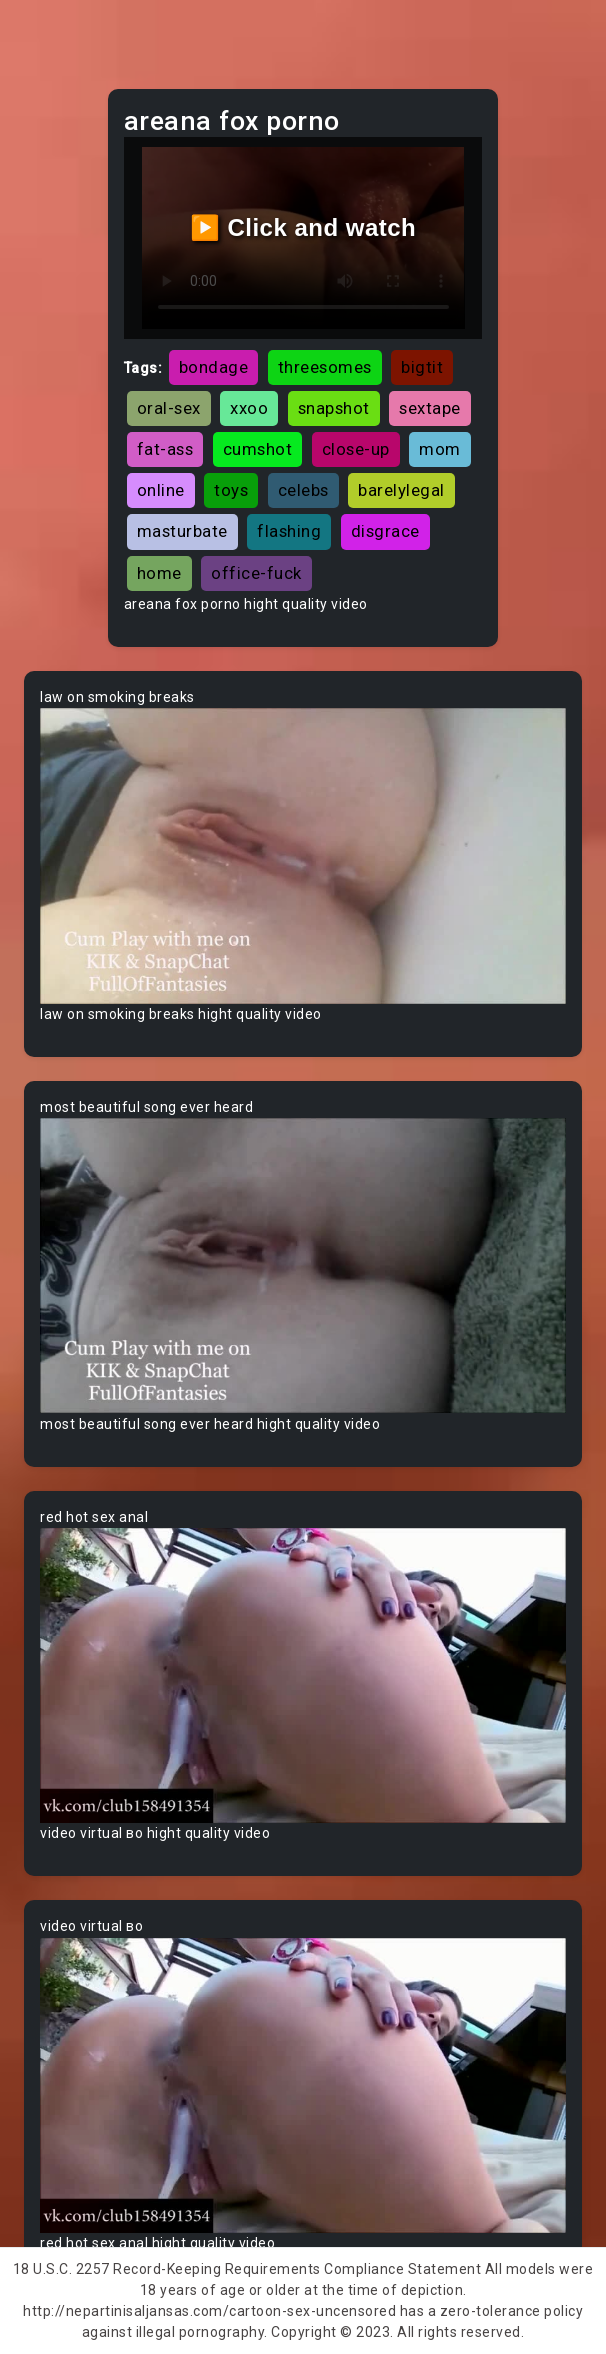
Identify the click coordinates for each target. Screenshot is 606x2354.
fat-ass (165, 449)
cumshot (258, 449)
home (159, 573)
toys (231, 490)
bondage (214, 367)
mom (440, 449)
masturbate (182, 531)
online (161, 490)
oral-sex (169, 408)
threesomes (325, 367)
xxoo (249, 408)
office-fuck (256, 573)
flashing (289, 531)
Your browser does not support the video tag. (303, 856)
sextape (430, 408)
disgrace (385, 531)
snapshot (334, 408)
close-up (356, 449)
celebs (303, 490)
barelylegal (401, 490)
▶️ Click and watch (303, 227)
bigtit (422, 367)
